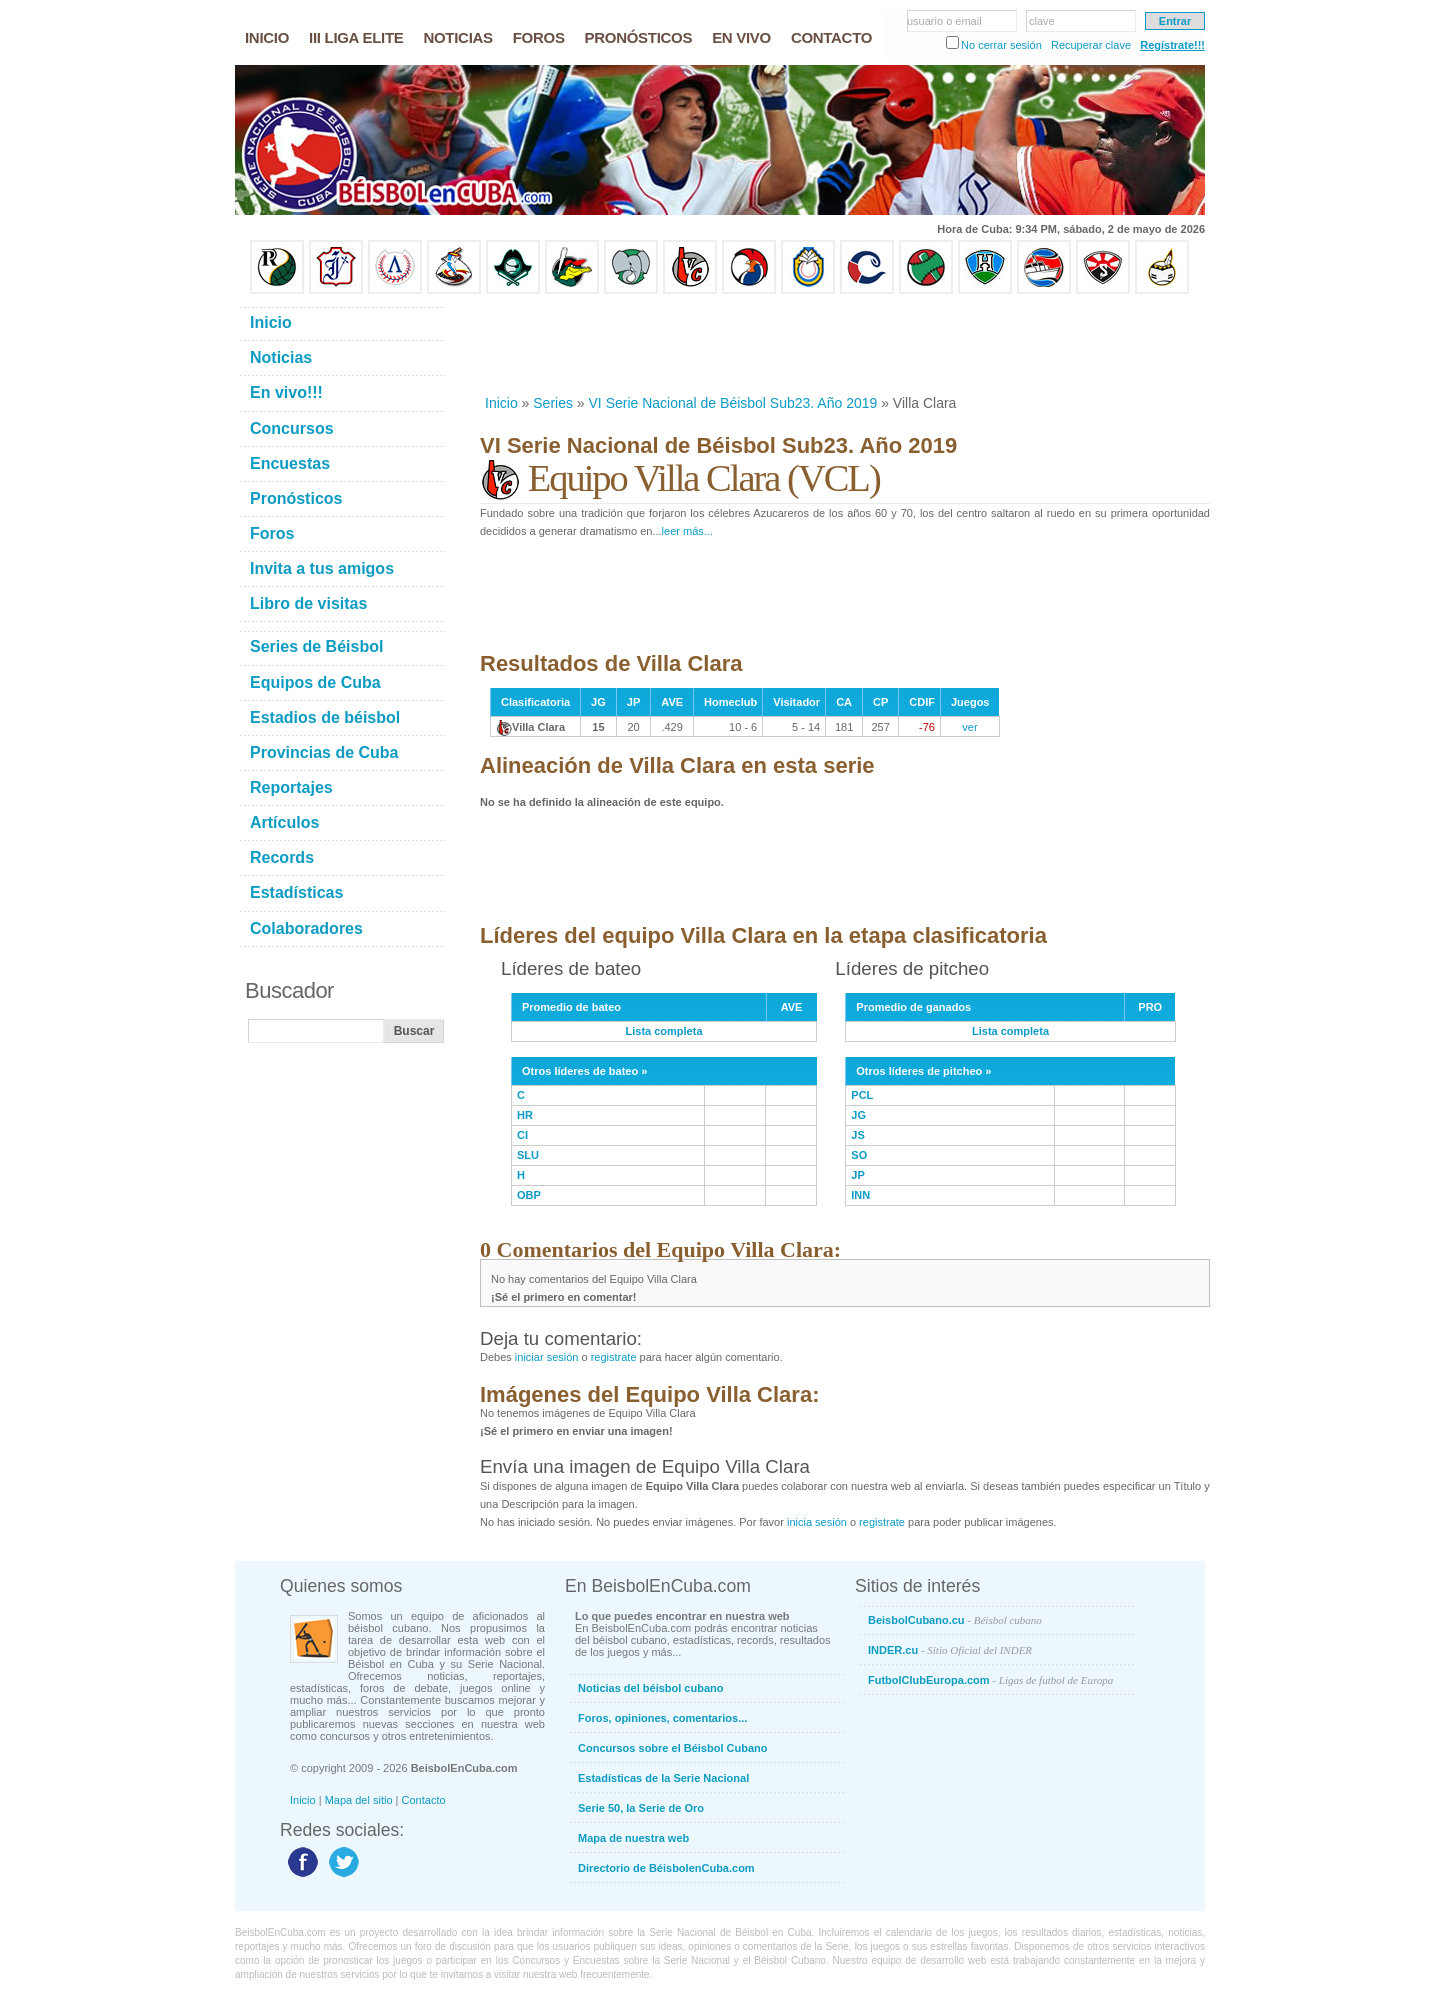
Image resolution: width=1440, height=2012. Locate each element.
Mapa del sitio (359, 1800)
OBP (529, 1195)
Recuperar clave (1091, 45)
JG (858, 1115)
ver (969, 727)
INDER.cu (950, 1650)
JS (857, 1135)
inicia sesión (817, 1522)
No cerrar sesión (1001, 45)
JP (857, 1175)
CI (522, 1135)
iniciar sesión (547, 1357)
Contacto (424, 1800)
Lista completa (664, 1031)
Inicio (501, 403)
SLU (528, 1155)
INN (860, 1195)
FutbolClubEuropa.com (990, 1680)
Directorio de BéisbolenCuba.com (666, 1868)
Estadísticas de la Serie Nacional (663, 1778)
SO (859, 1155)
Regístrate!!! (1172, 45)
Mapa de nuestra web (633, 1838)
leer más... (687, 531)
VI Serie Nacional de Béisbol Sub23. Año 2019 (733, 403)
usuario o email (944, 21)
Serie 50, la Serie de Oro (641, 1808)
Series (553, 403)
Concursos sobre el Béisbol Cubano (672, 1748)
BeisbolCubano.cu (955, 1620)
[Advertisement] (844, 344)
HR (525, 1115)
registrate (614, 1357)
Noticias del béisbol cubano (650, 1688)
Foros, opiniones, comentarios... (662, 1718)
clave (1042, 21)
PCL (862, 1095)
